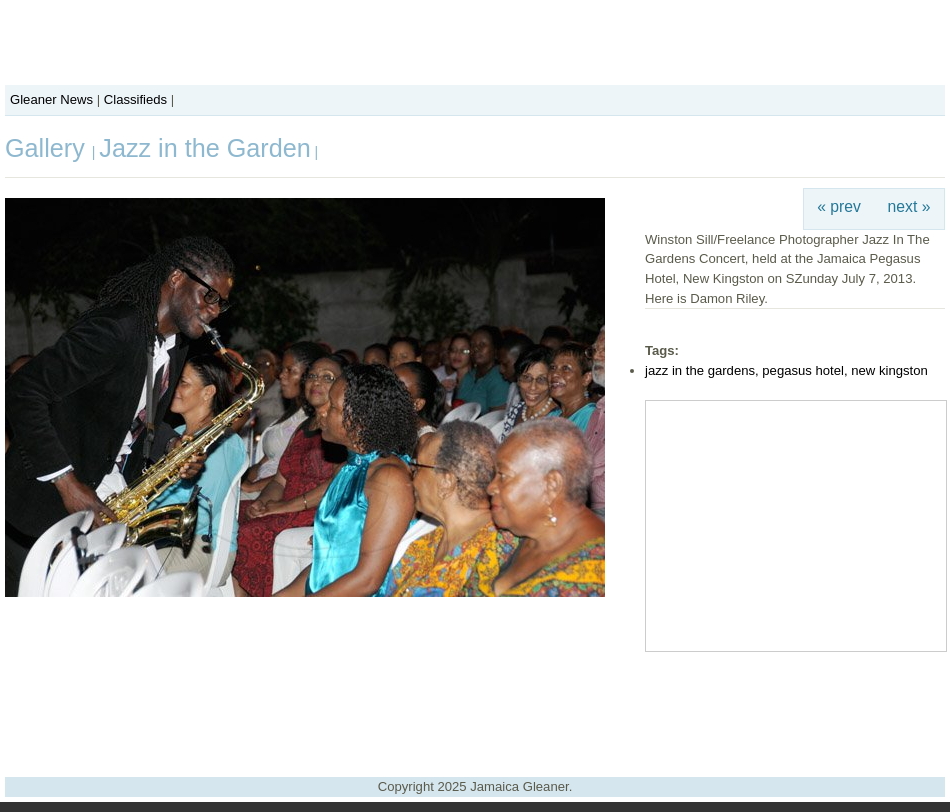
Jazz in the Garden (204, 148)
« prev (839, 206)
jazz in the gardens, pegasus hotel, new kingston (786, 370)
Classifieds (135, 99)
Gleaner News (51, 99)
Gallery (48, 148)
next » (909, 206)
